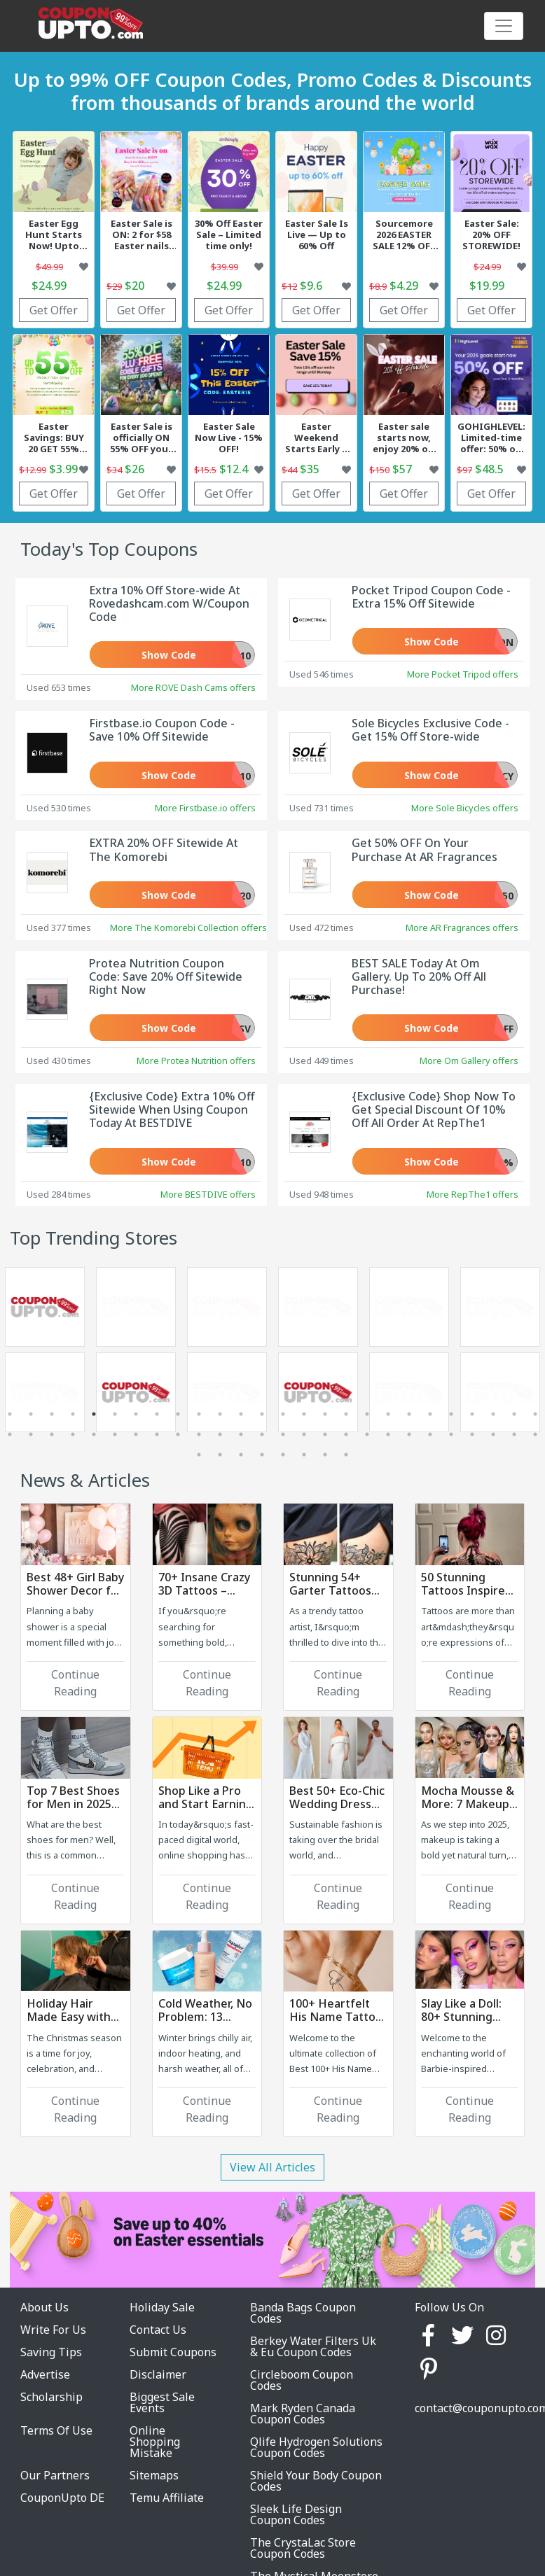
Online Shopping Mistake (155, 2441)
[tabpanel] (135, 1352)
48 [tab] (451, 1434)
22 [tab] (451, 1414)
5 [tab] (94, 1414)
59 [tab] (325, 1455)
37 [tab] (220, 1434)
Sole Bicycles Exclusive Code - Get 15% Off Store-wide (430, 729)
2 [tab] (31, 1414)
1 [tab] (10, 1414)
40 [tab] (283, 1434)
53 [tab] (199, 1455)
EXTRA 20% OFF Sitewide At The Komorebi (163, 849)
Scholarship (51, 2396)
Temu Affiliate (167, 2497)
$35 (309, 469)
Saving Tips (51, 2352)
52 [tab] (535, 1434)
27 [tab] (10, 1434)
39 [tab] (262, 1434)
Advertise (45, 2374)
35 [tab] (178, 1434)
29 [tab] (52, 1434)
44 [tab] (367, 1434)
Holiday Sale (162, 2307)
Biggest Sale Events (162, 2402)
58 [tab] (304, 1455)
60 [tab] (346, 1455)
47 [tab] (430, 1434)
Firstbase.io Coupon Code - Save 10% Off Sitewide (162, 729)
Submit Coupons (173, 2352)
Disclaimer (158, 2374)
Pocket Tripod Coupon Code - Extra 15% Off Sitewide (431, 596)
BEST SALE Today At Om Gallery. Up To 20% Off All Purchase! (419, 976)
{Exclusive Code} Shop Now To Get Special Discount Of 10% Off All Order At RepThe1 (434, 1109)
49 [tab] (472, 1434)
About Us (44, 2307)
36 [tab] (199, 1434)
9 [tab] (178, 1414)
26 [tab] (535, 1414)
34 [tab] (157, 1434)
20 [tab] (409, 1414)
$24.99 (49, 286)
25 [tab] (514, 1414)
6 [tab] (115, 1414)
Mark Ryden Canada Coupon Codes (302, 2413)
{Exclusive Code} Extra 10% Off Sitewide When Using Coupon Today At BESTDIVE (171, 1109)
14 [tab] (283, 1414)
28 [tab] (31, 1434)
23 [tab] (472, 1414)
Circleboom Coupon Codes (301, 2380)
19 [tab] (388, 1414)
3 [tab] (52, 1414)
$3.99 (63, 469)
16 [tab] (325, 1414)
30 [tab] (73, 1434)
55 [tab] (241, 1455)
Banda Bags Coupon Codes (303, 2313)
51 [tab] (514, 1434)
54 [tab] (220, 1455)
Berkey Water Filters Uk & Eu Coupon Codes (313, 2346)
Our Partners (55, 2475)
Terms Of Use (56, 2430)
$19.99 (486, 286)
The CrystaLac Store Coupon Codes (303, 2548)
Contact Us (158, 2329)
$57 (402, 469)
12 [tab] (241, 1414)
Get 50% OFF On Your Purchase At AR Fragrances (424, 849)
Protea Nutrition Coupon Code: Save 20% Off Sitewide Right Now (165, 976)
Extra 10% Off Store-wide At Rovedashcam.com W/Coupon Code (169, 603)
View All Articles (272, 2167)
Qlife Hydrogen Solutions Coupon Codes (316, 2447)
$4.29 (403, 286)
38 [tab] (241, 1434)
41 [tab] (304, 1434)
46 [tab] (409, 1434)
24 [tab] (493, 1414)
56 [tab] (262, 1455)
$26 (134, 469)
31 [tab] (94, 1434)
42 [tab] (325, 1434)
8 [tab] (157, 1414)
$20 (134, 286)
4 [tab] (73, 1414)
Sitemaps (154, 2475)
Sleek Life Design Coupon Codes (296, 2514)
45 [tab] (388, 1434)
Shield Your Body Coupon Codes (316, 2481)
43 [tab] (346, 1434)
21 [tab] (430, 1414)
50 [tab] (493, 1434)
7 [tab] (136, 1414)
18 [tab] (367, 1414)
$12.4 (233, 469)
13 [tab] (262, 1414)
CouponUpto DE (62, 2497)
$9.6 (311, 286)
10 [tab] (199, 1414)
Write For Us (53, 2329)
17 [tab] (346, 1414)
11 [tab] (220, 1414)
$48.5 (489, 469)
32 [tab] (115, 1434)
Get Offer (53, 310)
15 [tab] (304, 1414)
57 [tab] (283, 1455)
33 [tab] (136, 1434)
